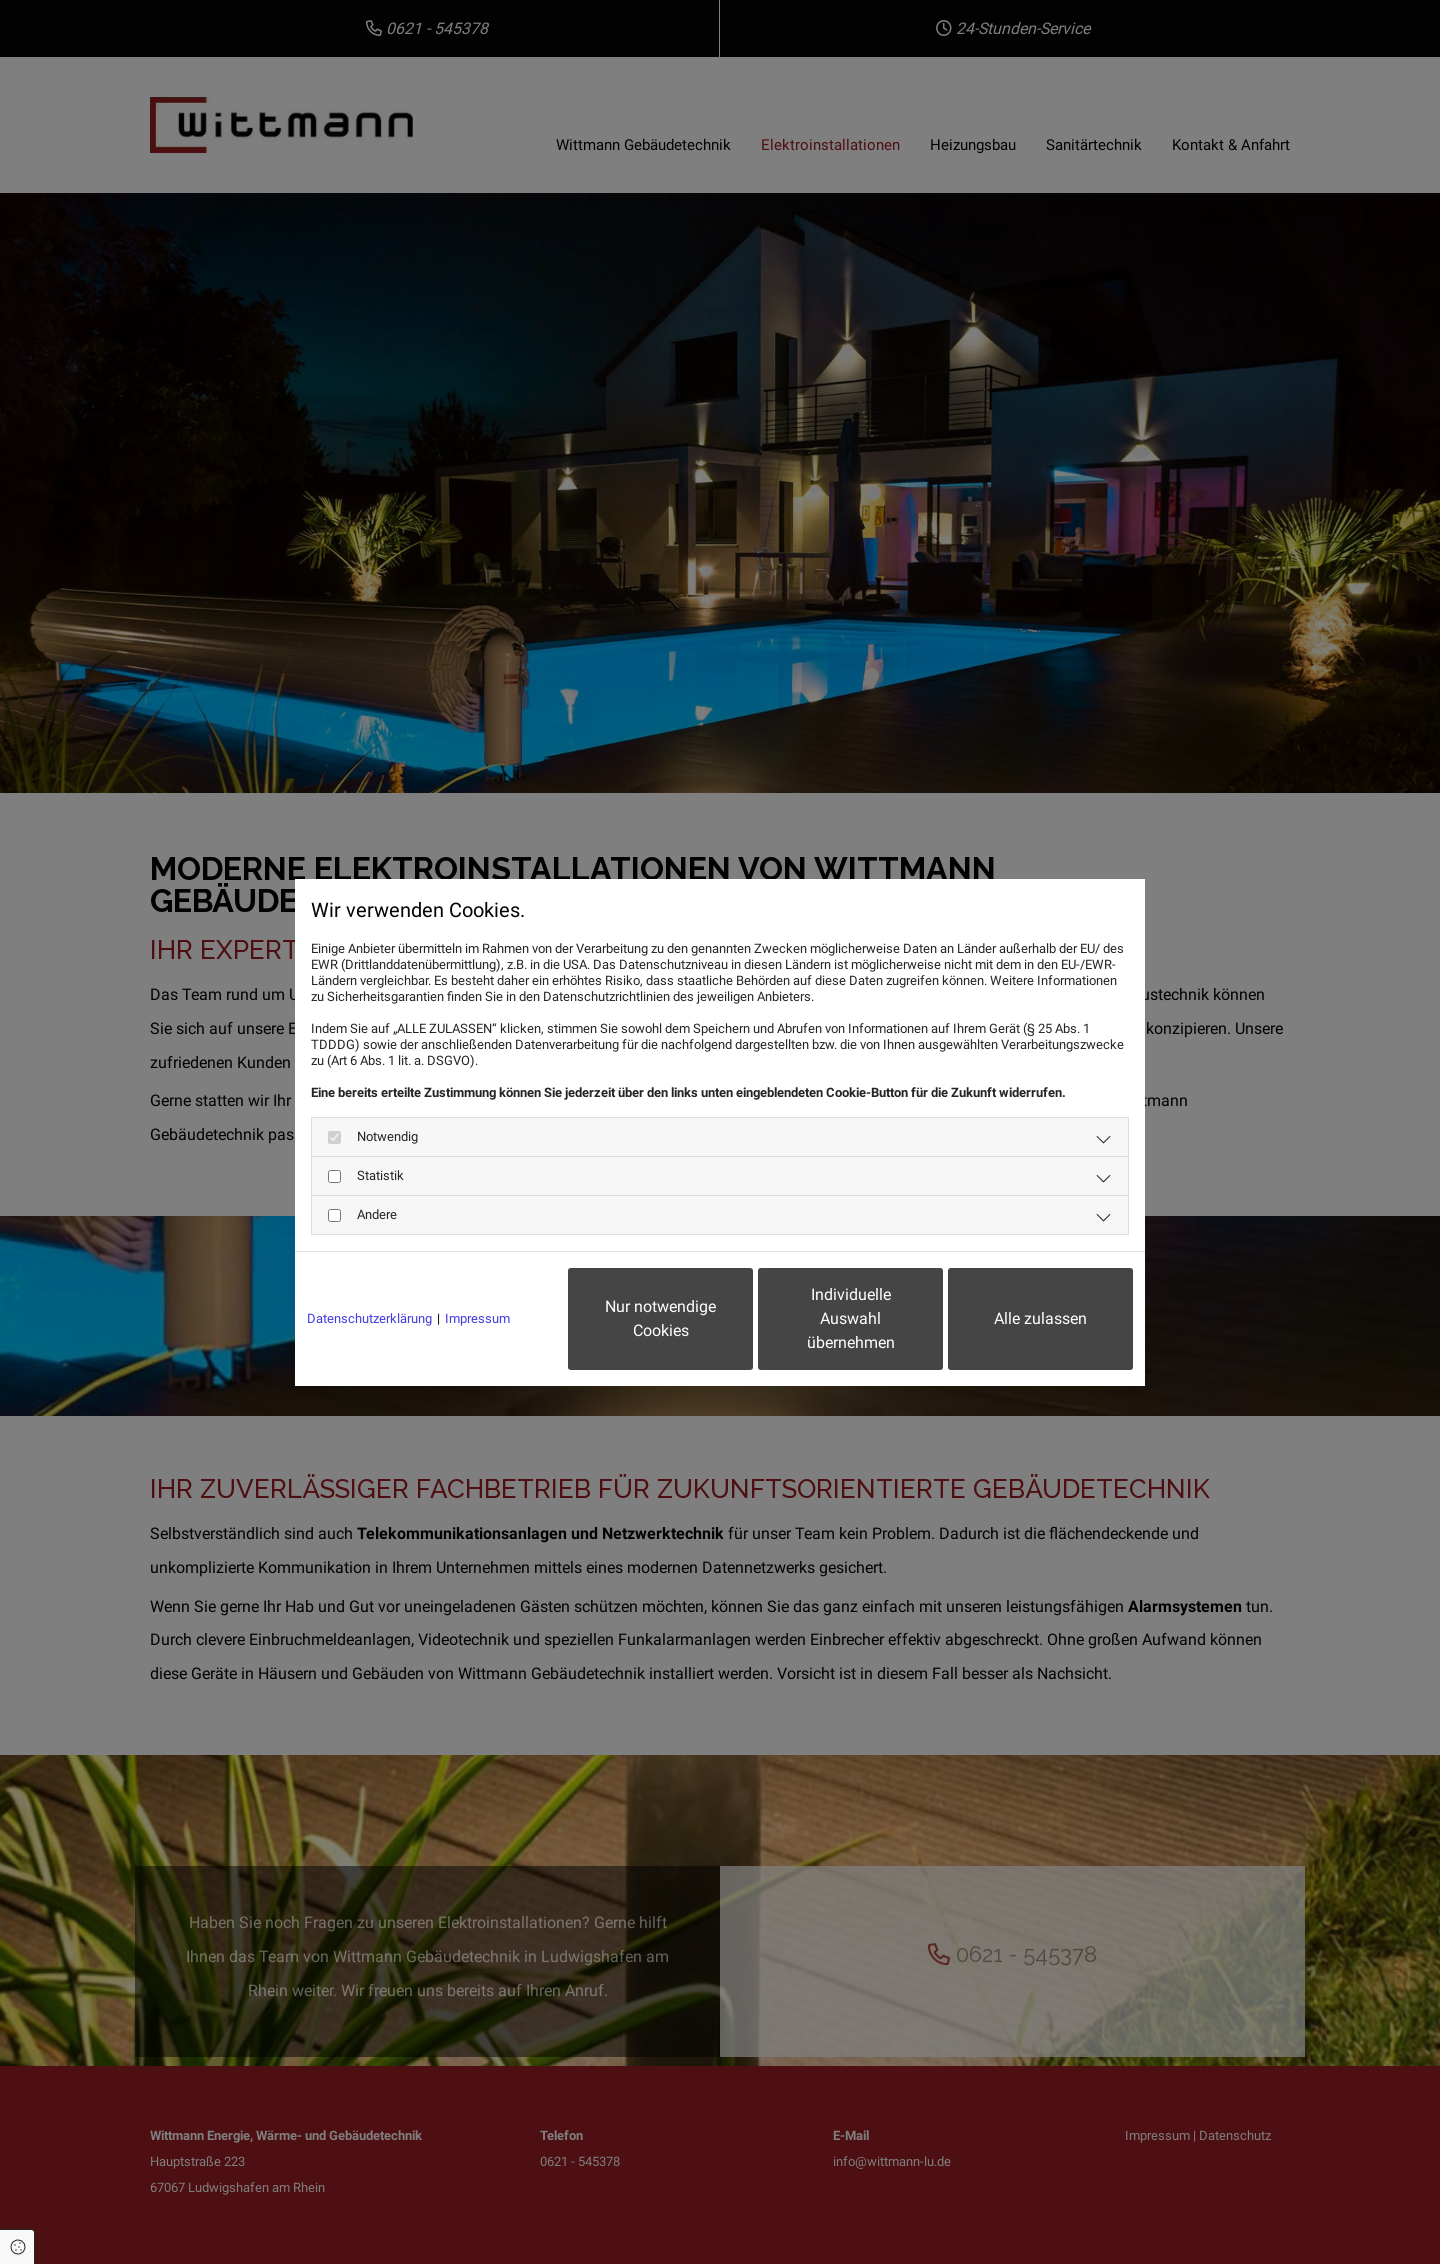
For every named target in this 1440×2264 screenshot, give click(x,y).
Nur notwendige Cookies (660, 1318)
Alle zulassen (1040, 1318)
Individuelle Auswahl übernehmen (851, 1318)
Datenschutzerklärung (369, 1318)
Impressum (477, 1318)
